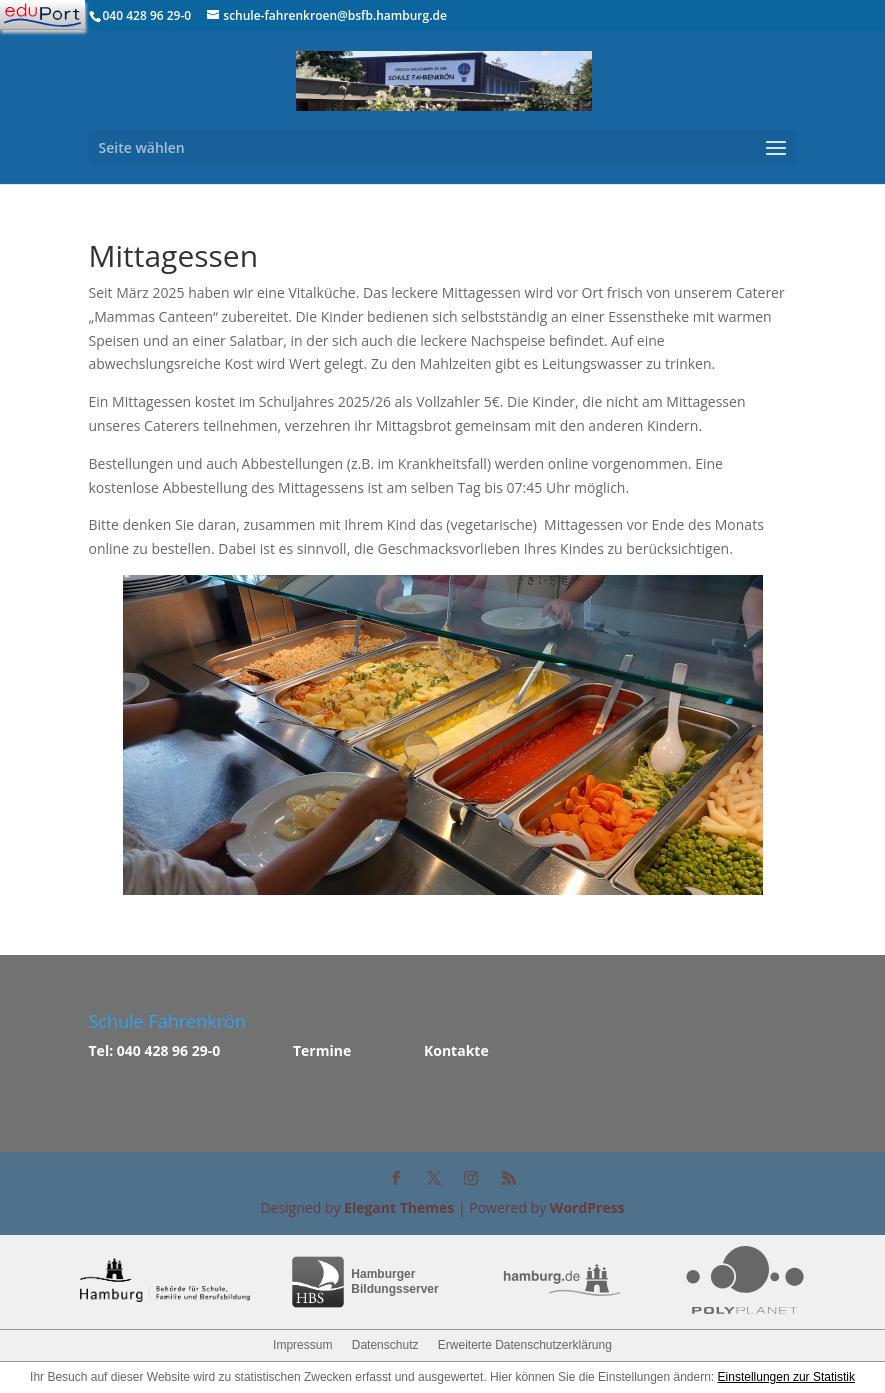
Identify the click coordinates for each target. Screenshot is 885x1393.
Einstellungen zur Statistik (786, 1377)
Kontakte (456, 1050)
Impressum (302, 1345)
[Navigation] (42, 15)
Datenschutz (385, 1345)
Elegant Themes (399, 1207)
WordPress (587, 1207)
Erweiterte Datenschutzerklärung (525, 1345)
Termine (322, 1050)
